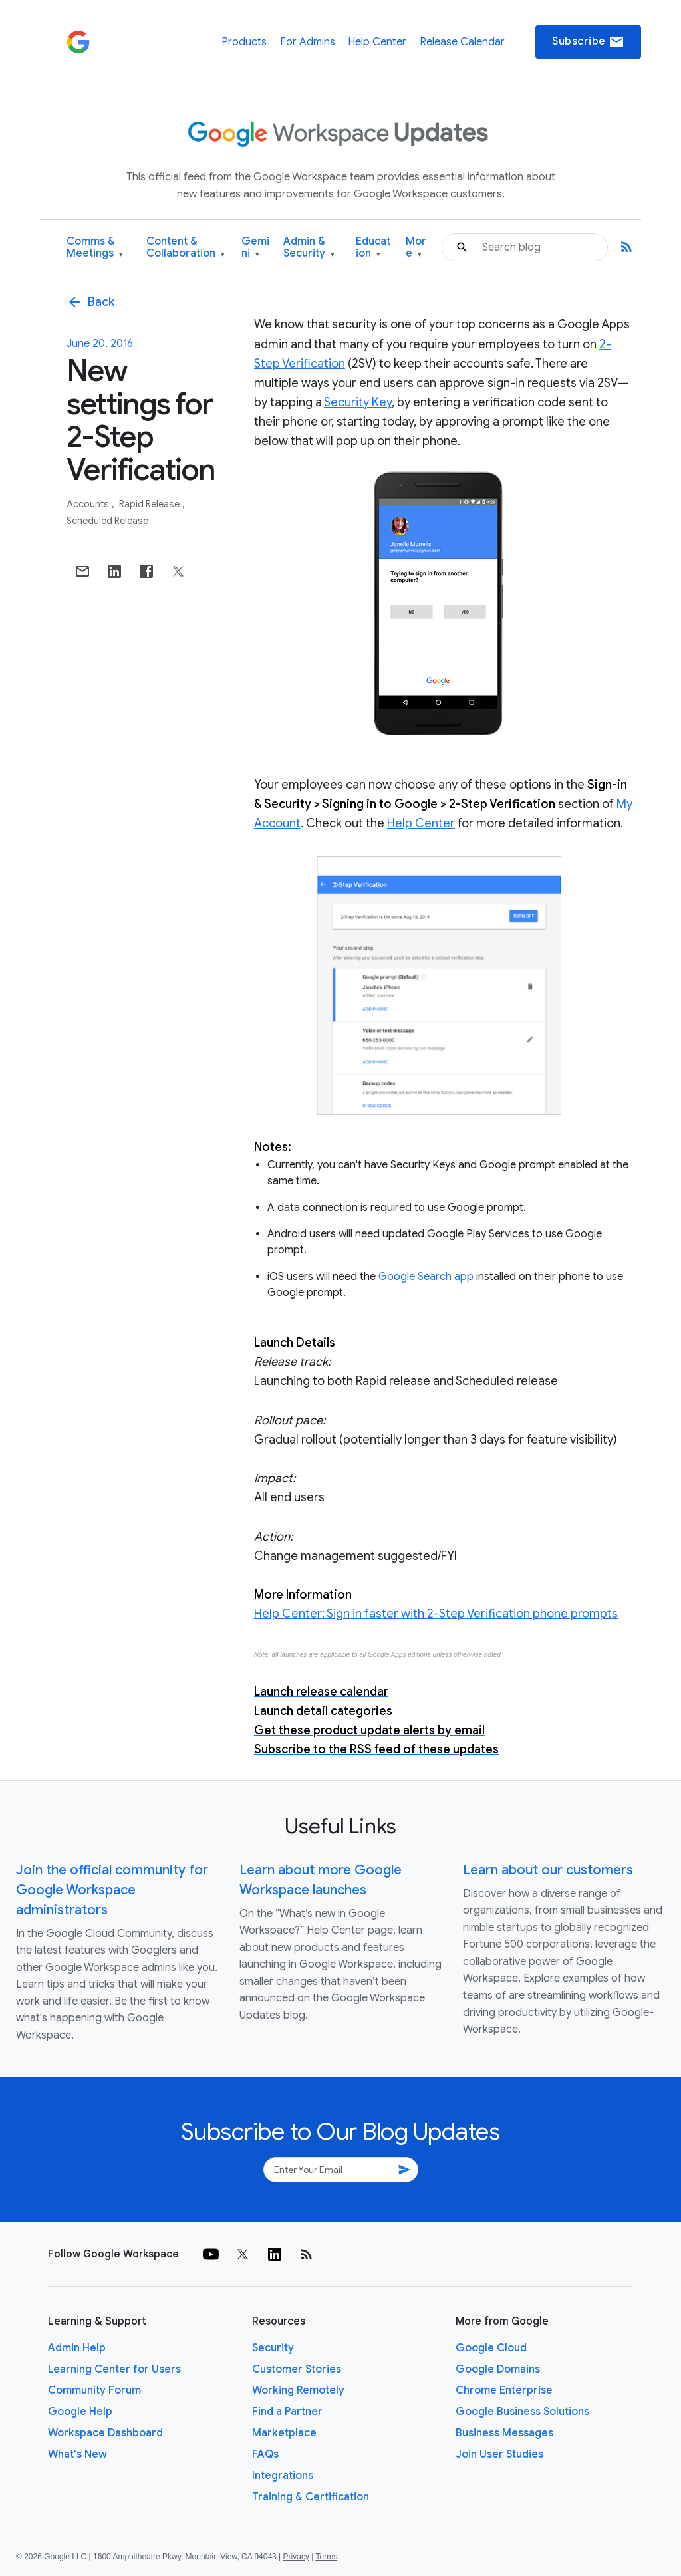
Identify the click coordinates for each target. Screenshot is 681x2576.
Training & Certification (310, 2497)
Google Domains (498, 2369)
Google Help (80, 2411)
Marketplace (284, 2433)
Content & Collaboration (185, 247)
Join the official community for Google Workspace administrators (112, 1890)
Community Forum (94, 2390)
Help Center (377, 42)
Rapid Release (150, 504)
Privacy (296, 2556)
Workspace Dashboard (105, 2433)
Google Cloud (491, 2348)
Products (244, 42)
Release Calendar (462, 42)
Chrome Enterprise (504, 2390)
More (416, 247)
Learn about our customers (548, 1870)
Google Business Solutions (522, 2411)
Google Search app (426, 1276)
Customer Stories (296, 2369)
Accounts (89, 504)
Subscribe (588, 42)
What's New (77, 2454)
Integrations (282, 2475)
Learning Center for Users (114, 2369)
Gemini (255, 247)
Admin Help (77, 2348)
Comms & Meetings (95, 247)
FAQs (265, 2454)
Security (273, 2348)
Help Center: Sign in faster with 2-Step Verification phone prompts (436, 1614)
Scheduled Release (107, 521)
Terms (326, 2556)
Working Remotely (298, 2390)
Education (373, 247)
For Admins (307, 42)
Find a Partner (287, 2411)
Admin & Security (309, 247)
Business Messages (504, 2433)
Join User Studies (499, 2454)
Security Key (358, 402)
